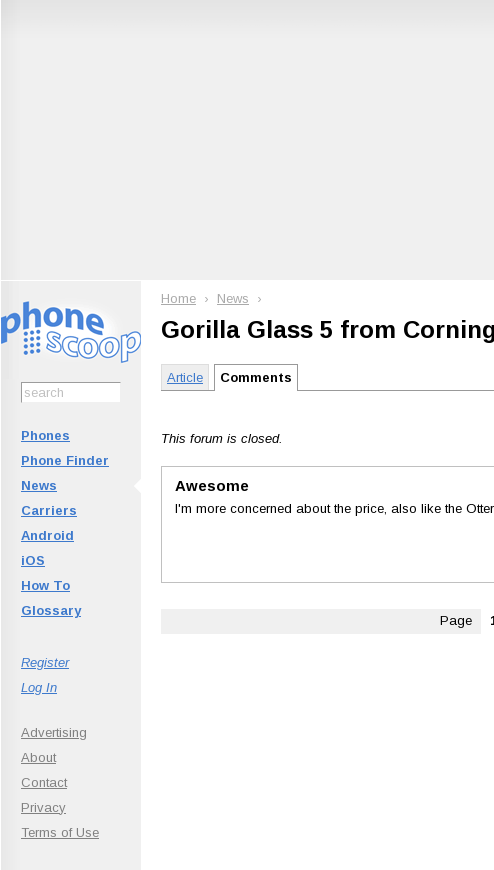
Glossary (51, 610)
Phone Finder (65, 460)
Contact (44, 782)
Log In (39, 687)
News (39, 485)
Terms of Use (60, 832)
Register (45, 662)
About (38, 757)
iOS (33, 560)
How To (45, 585)
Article (185, 377)
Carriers (49, 510)
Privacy (43, 807)
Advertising (54, 732)
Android (47, 535)
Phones (45, 435)
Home (178, 298)
